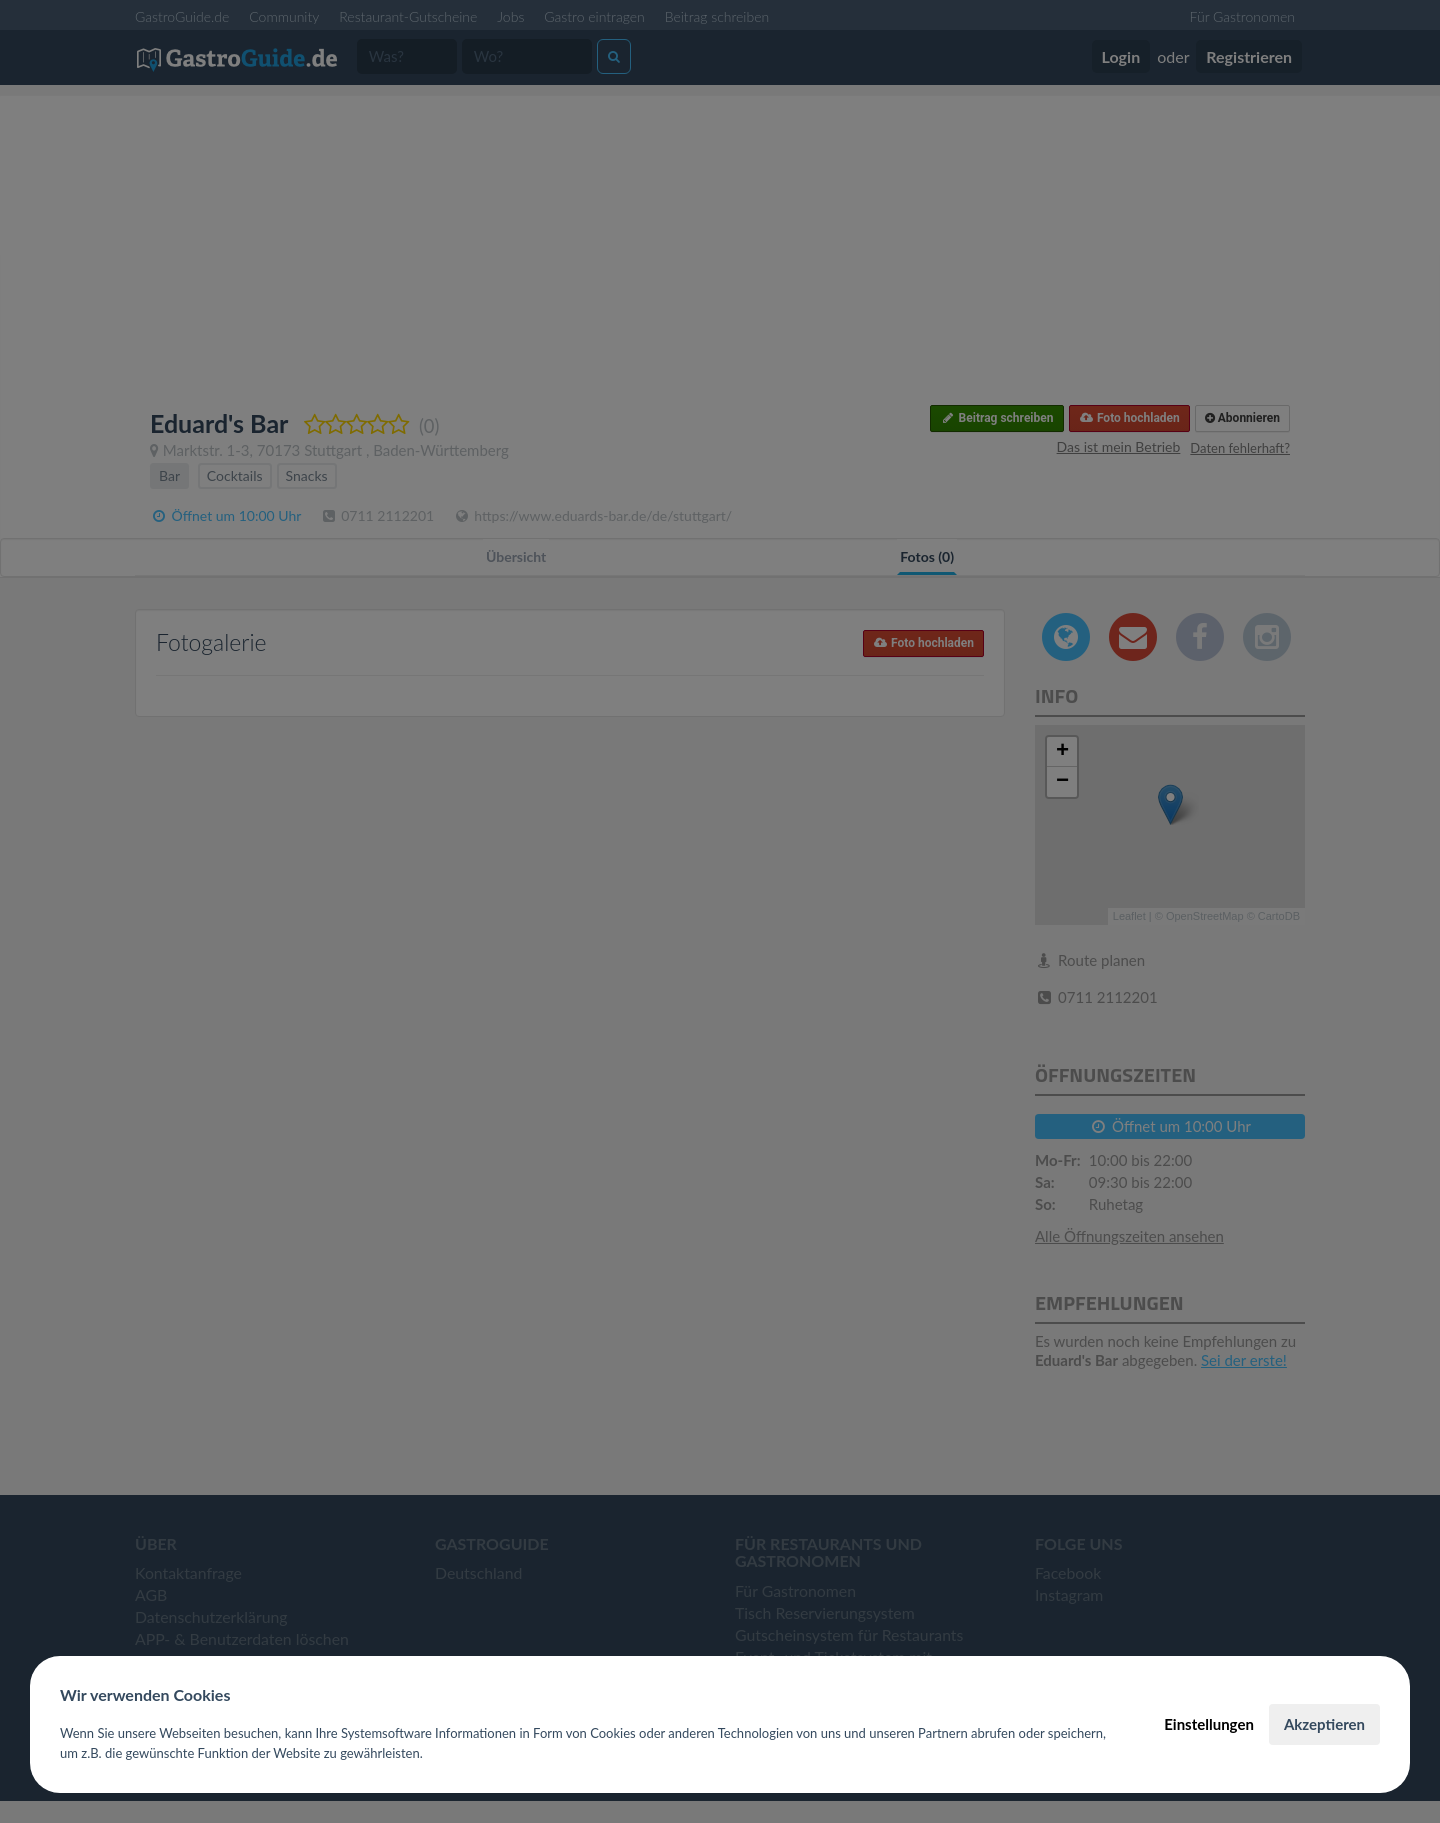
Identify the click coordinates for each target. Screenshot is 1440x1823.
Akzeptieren (1324, 1724)
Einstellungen (1209, 1724)
